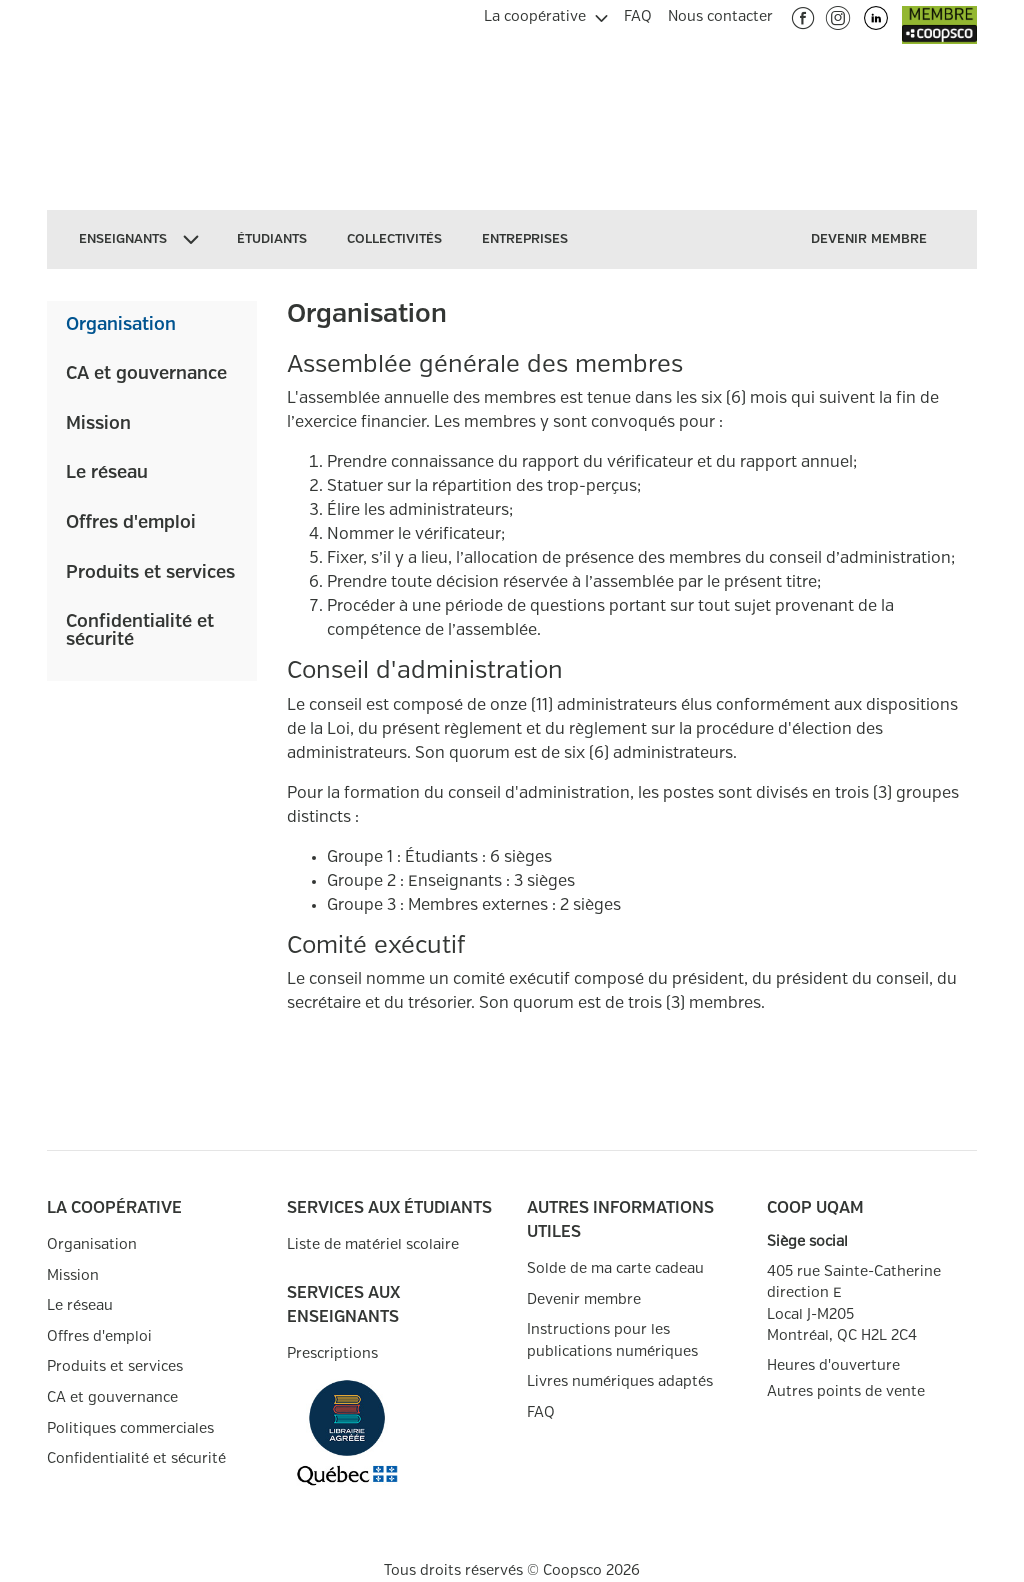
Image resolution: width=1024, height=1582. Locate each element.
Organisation (121, 325)
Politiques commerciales (130, 1428)
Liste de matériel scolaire (373, 1244)
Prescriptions (332, 1353)
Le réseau (107, 473)
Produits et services (150, 573)
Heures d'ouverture (833, 1365)
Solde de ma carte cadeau (615, 1268)
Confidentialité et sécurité (140, 631)
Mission (98, 424)
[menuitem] (546, 14)
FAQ (541, 1412)
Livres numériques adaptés (620, 1381)
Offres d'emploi (131, 523)
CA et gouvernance (146, 374)
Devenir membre (584, 1299)
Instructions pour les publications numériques (612, 1340)
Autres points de (846, 1392)
